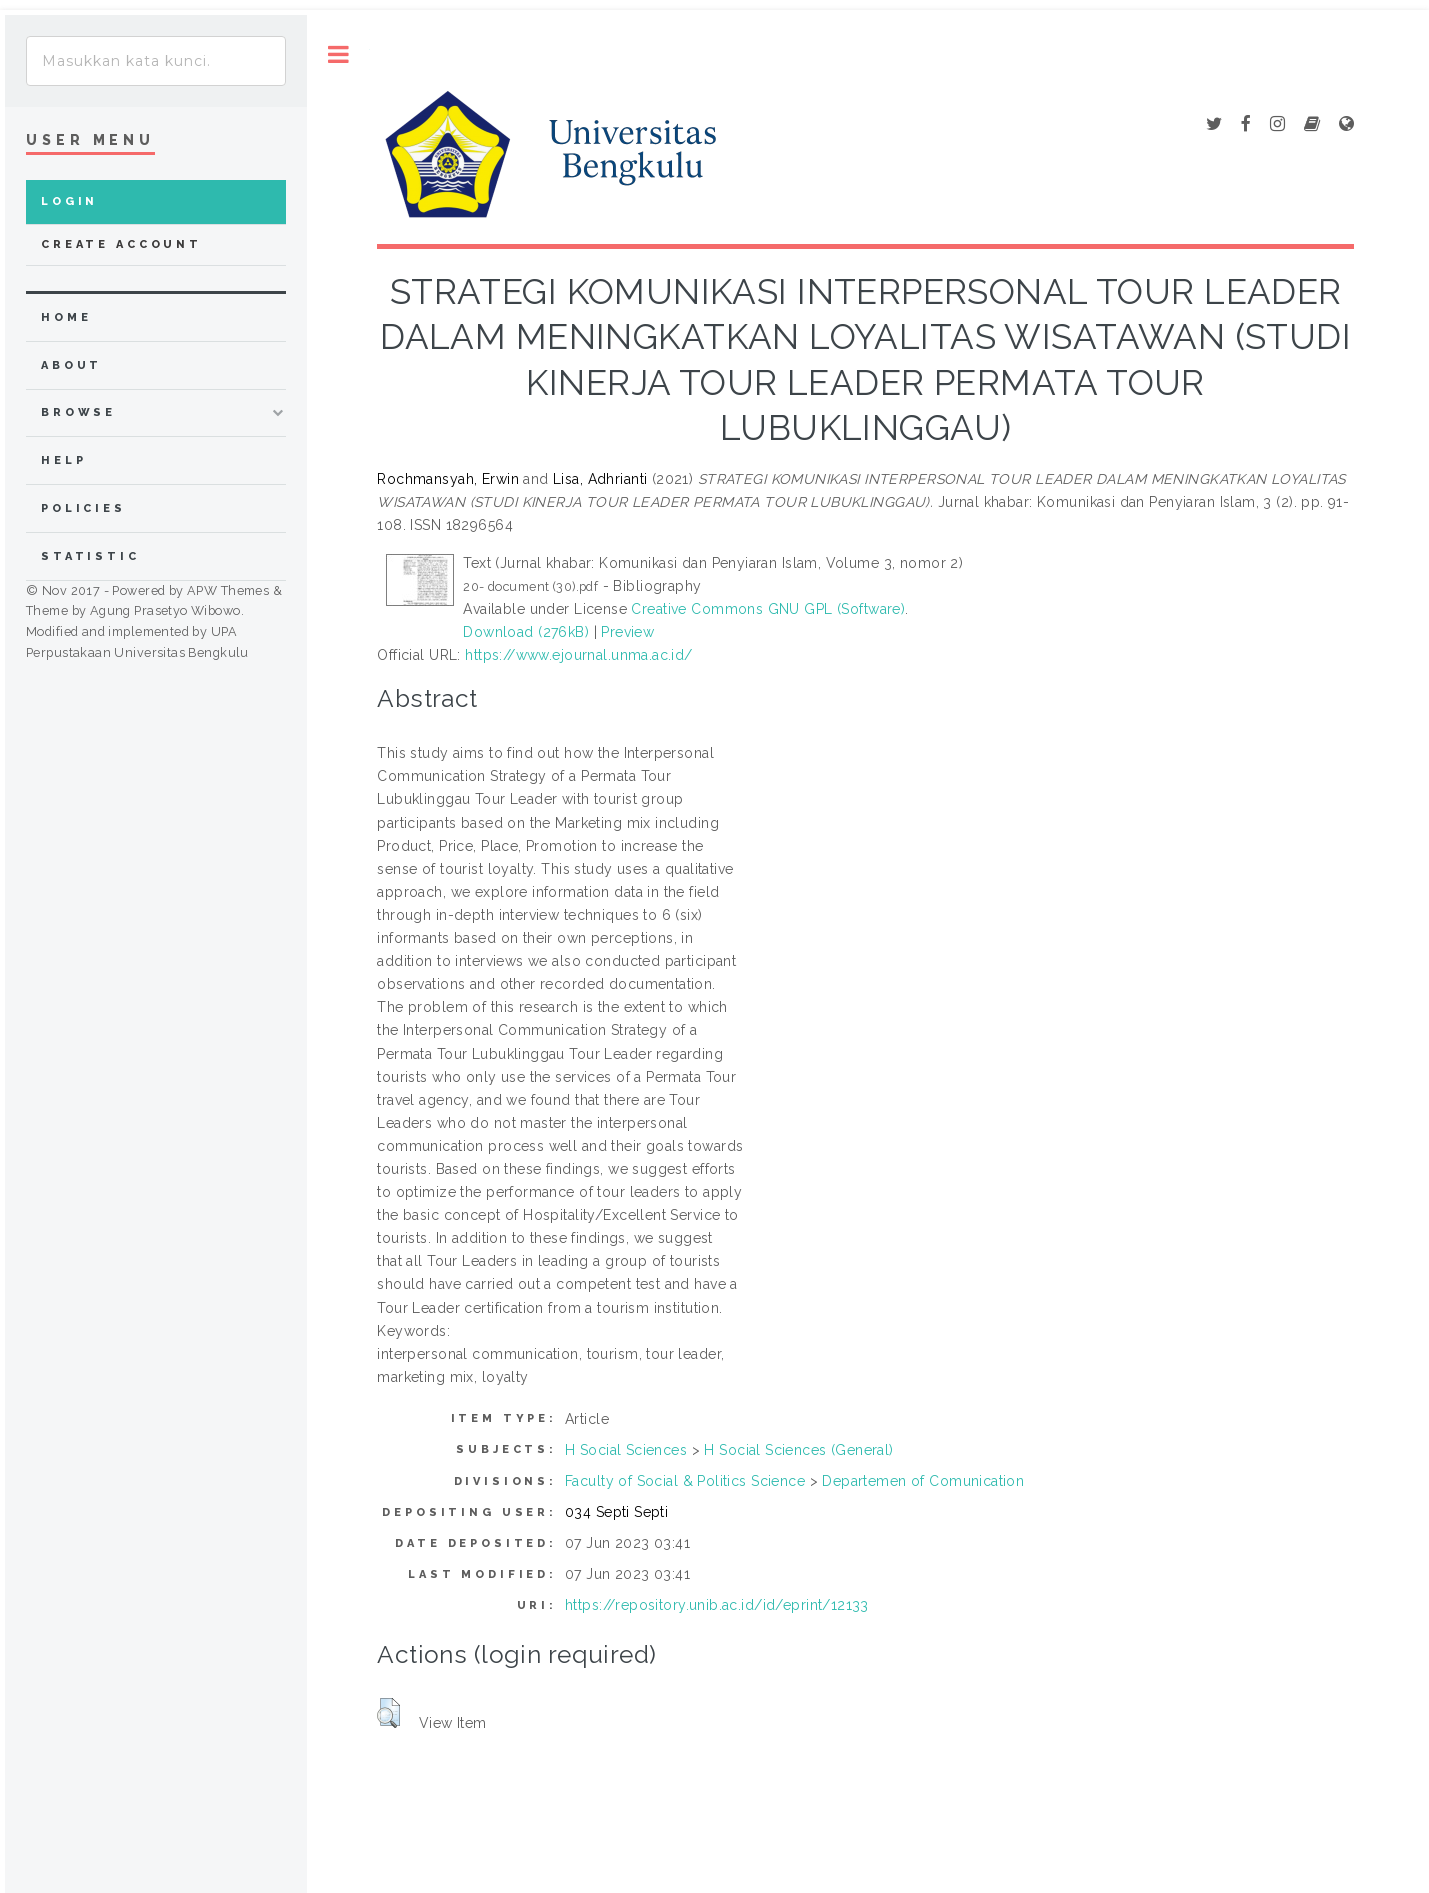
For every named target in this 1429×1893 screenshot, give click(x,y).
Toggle (338, 54)
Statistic (90, 556)
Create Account (121, 244)
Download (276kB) (526, 632)
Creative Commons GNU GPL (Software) (768, 609)
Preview (627, 632)
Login (69, 201)
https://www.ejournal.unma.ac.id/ (578, 655)
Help (63, 460)
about (71, 365)
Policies (83, 508)
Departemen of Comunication (923, 1481)
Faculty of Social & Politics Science (685, 1481)
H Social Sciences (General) (798, 1450)
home (66, 317)
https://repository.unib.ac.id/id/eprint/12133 (717, 1605)
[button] (388, 1713)
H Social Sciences (626, 1450)
